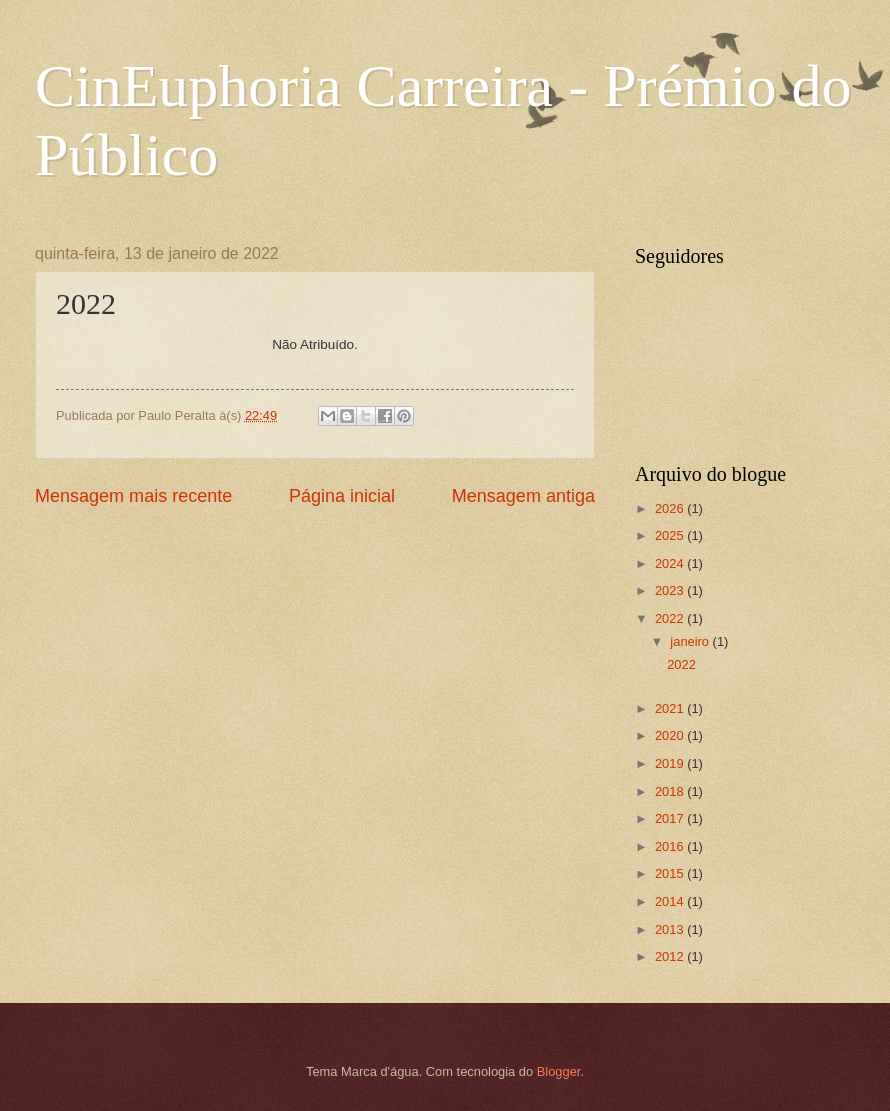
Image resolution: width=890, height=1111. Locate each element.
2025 (671, 535)
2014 (671, 901)
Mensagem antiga (523, 496)
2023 (671, 590)
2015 (671, 873)
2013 (671, 929)
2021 (671, 708)
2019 (671, 763)
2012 (671, 956)
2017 (671, 818)
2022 (671, 618)
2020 (671, 735)
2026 (671, 508)
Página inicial (342, 496)
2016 (671, 846)
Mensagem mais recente (133, 496)
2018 (671, 791)
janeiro (691, 641)
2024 (671, 563)
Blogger (559, 1071)
